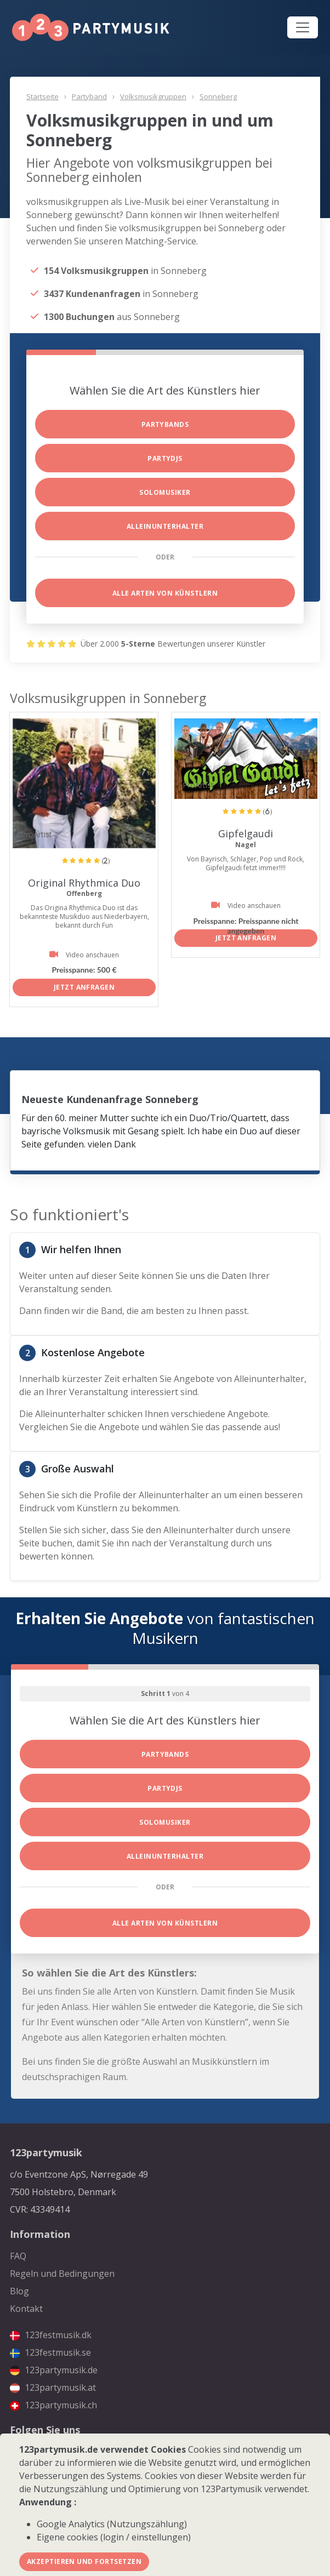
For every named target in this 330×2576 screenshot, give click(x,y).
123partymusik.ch (53, 2405)
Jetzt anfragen (84, 987)
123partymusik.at (53, 2387)
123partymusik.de (54, 2370)
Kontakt (26, 2309)
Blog (19, 2291)
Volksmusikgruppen (153, 96)
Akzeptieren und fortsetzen (84, 2561)
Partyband (89, 96)
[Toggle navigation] (302, 27)
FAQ (18, 2256)
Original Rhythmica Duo (84, 882)
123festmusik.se (50, 2352)
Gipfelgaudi (245, 833)
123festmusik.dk (51, 2335)
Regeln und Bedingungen (62, 2273)
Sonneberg (218, 96)
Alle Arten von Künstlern (165, 593)
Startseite (42, 96)
